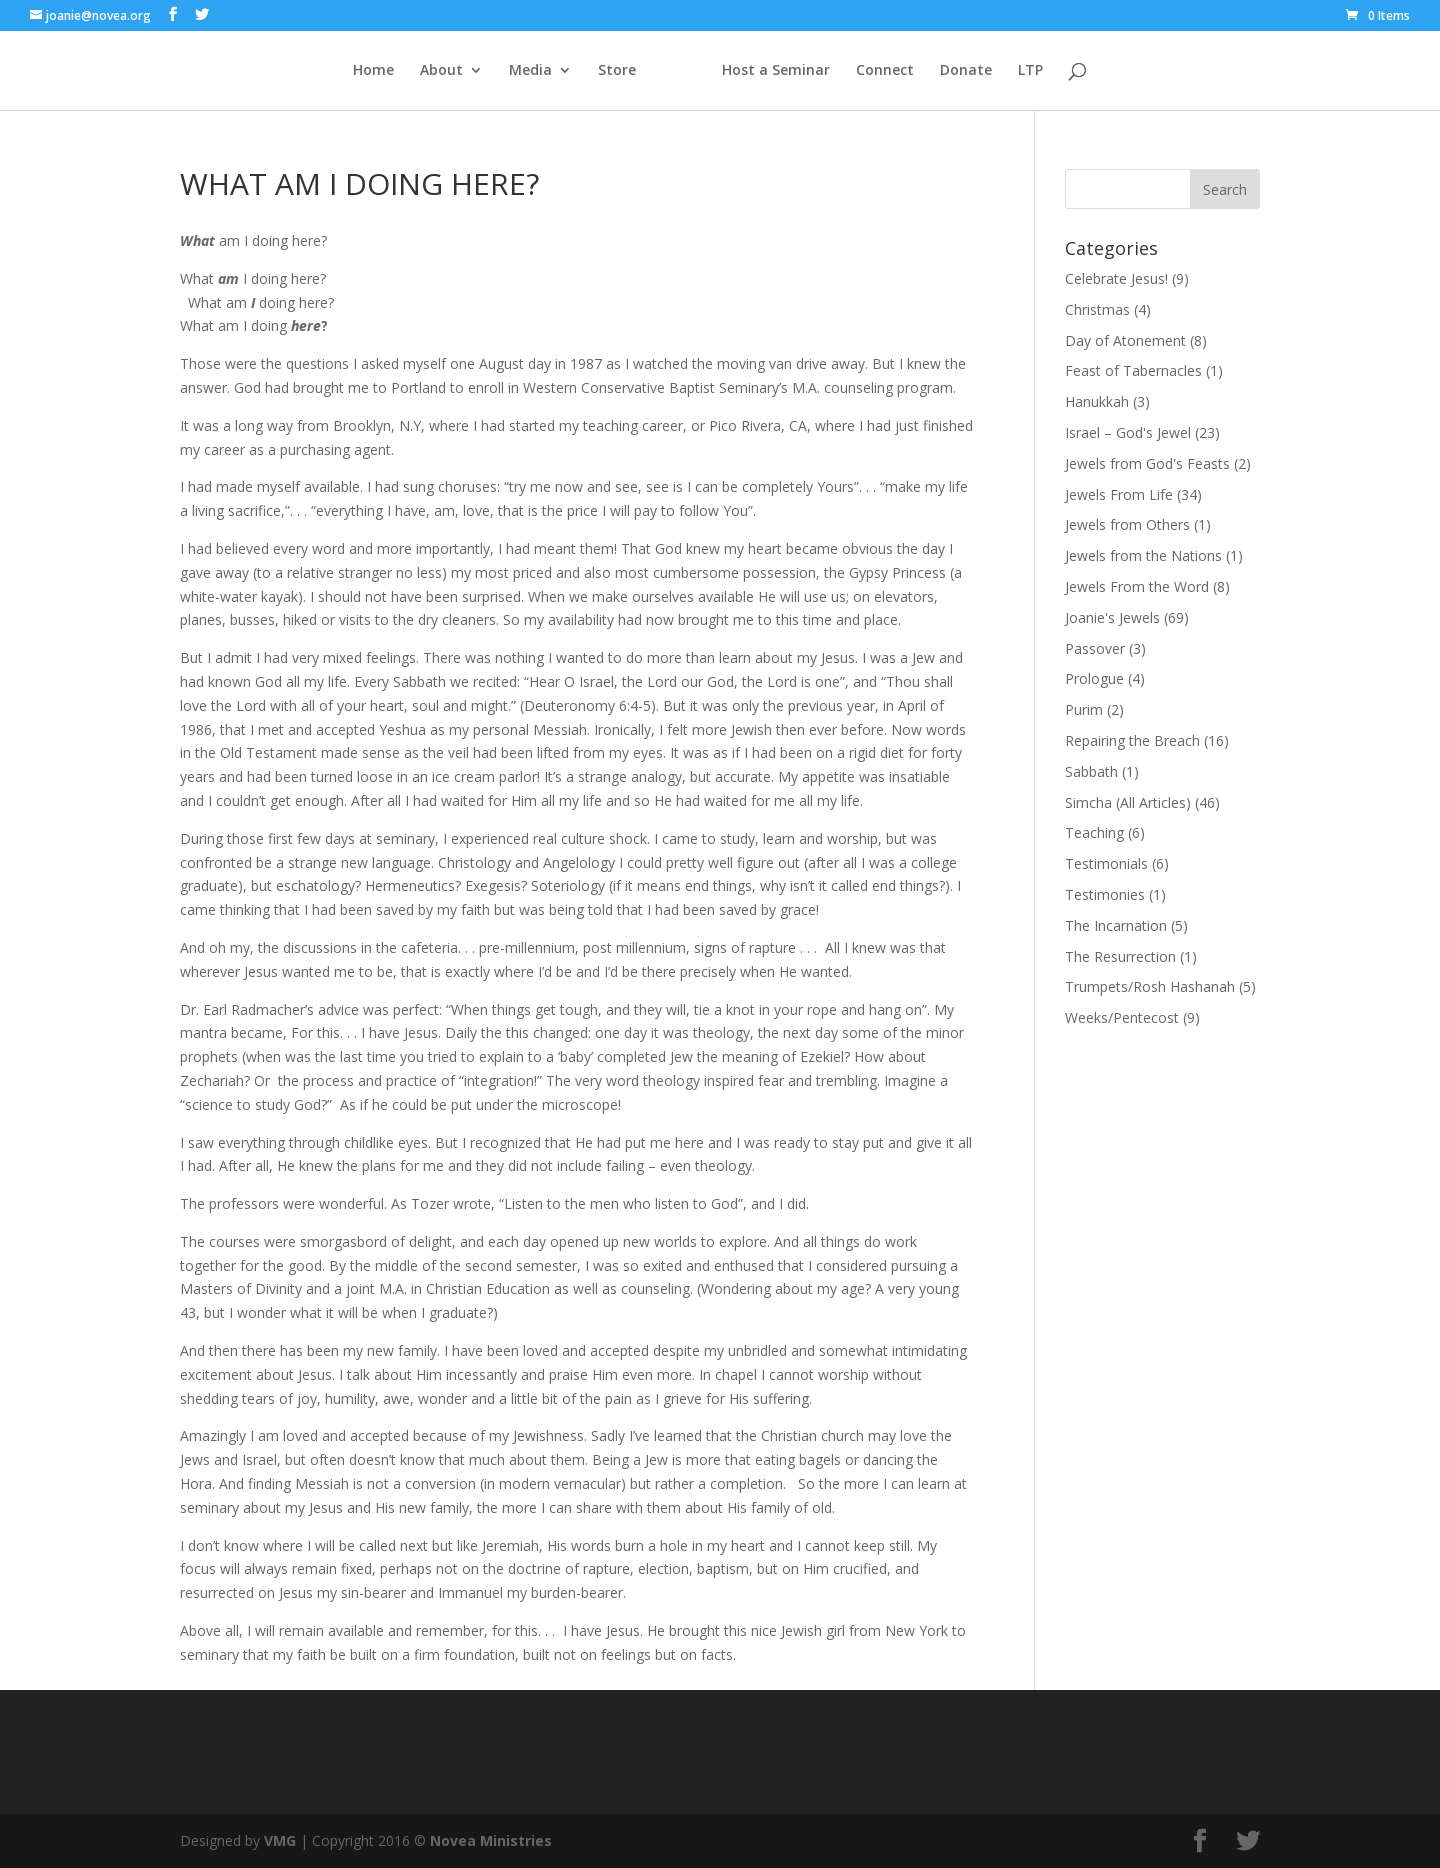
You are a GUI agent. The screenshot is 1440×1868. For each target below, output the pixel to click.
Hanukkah (1097, 401)
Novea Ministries (491, 1840)
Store (617, 71)
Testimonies (1105, 894)
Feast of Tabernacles (1133, 370)
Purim (1084, 709)
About (441, 71)
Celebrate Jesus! (1116, 278)
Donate (966, 71)
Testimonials (1106, 863)
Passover (1095, 648)
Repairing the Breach (1132, 740)
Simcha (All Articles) (1128, 802)
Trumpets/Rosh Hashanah (1150, 986)
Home (373, 71)
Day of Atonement (1125, 340)
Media (530, 71)
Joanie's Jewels (1112, 617)
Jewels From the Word (1137, 586)
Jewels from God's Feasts (1147, 463)
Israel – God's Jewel (1128, 432)
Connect (885, 71)
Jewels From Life (1119, 494)
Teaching (1094, 832)
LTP (1030, 71)
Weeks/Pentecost (1122, 1017)
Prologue (1094, 678)
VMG (280, 1840)
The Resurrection (1120, 956)
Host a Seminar (776, 71)
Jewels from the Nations (1143, 555)
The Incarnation (1116, 925)
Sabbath (1091, 771)
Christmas (1097, 309)
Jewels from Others (1127, 524)
